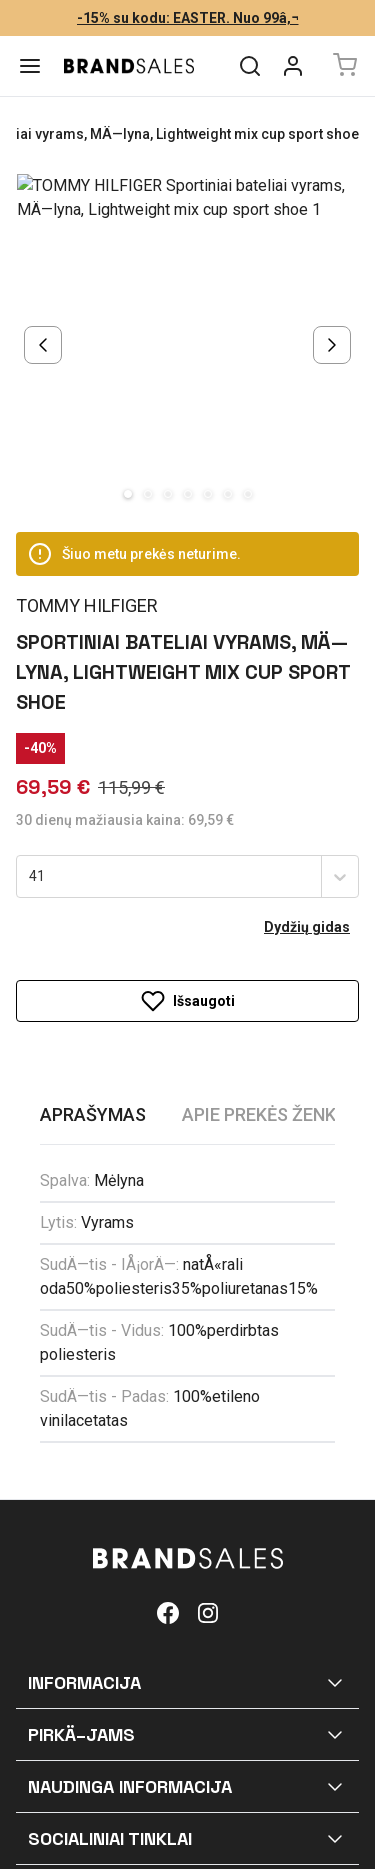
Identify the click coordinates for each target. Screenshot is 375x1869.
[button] (187, 1562)
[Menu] (30, 66)
